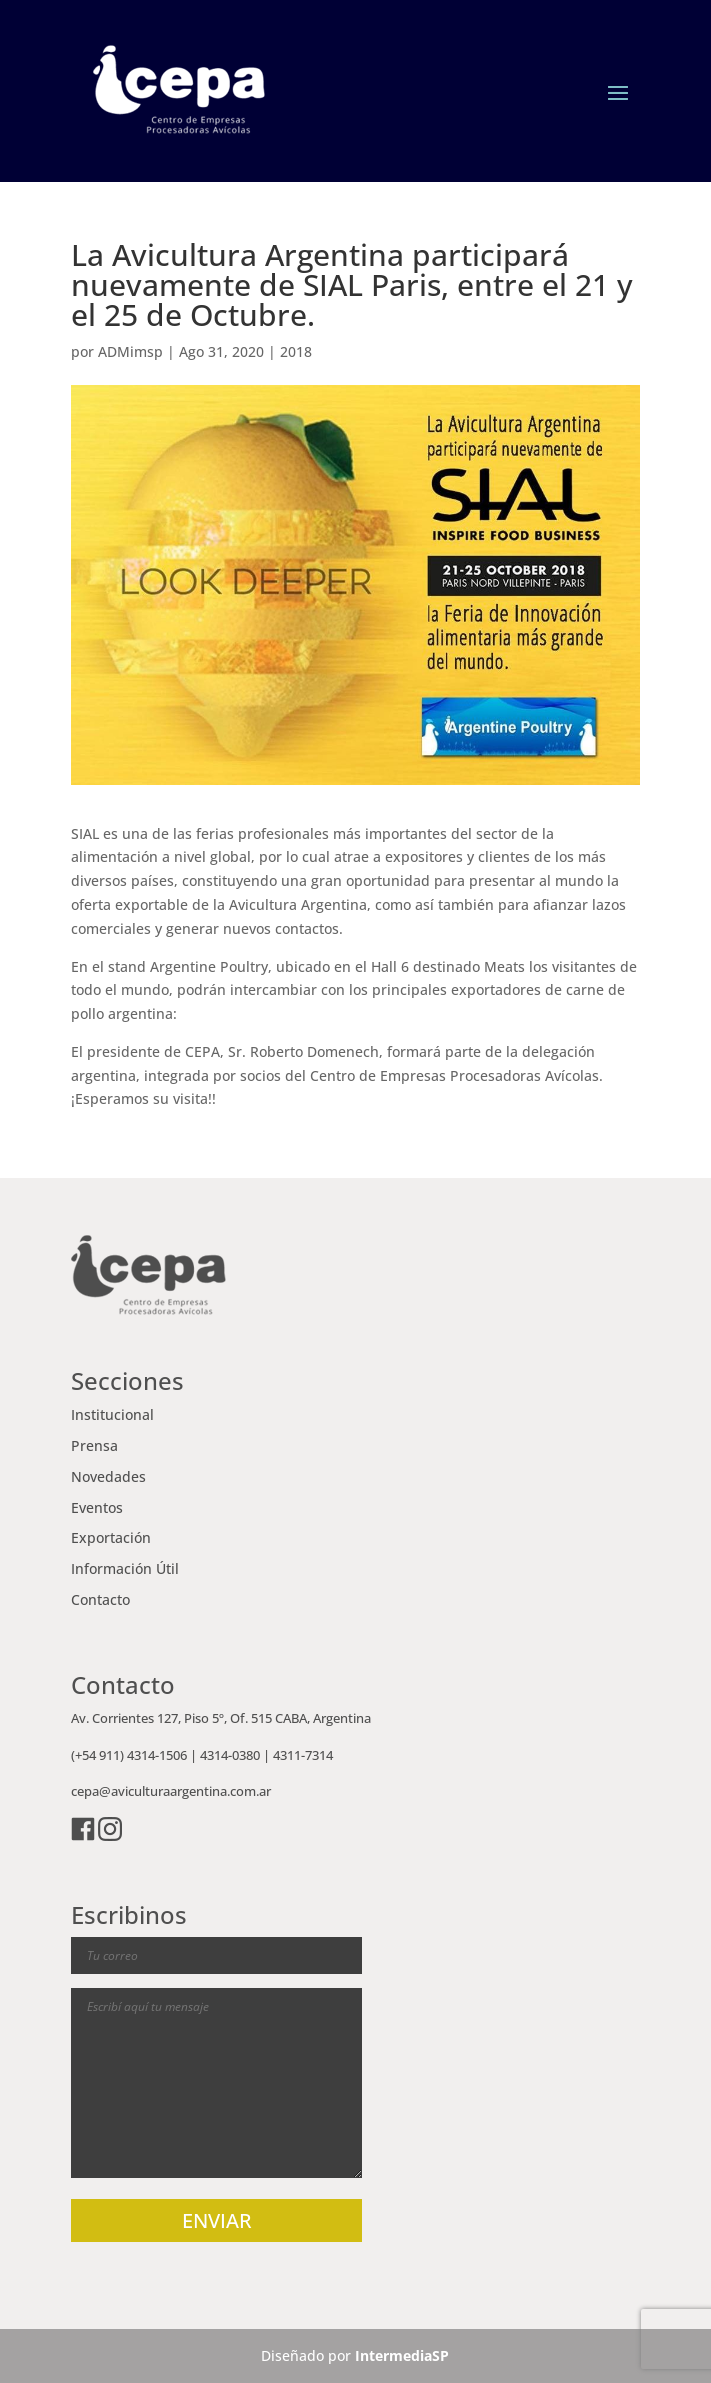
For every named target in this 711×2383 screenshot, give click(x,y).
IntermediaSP (402, 2355)
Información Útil (125, 1568)
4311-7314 (303, 1755)
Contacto (100, 1599)
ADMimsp (130, 351)
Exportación (111, 1537)
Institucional (112, 1414)
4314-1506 (157, 1755)
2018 (296, 351)
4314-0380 (230, 1755)
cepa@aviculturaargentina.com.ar (171, 1791)
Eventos (97, 1507)
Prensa (94, 1445)
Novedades (108, 1476)
